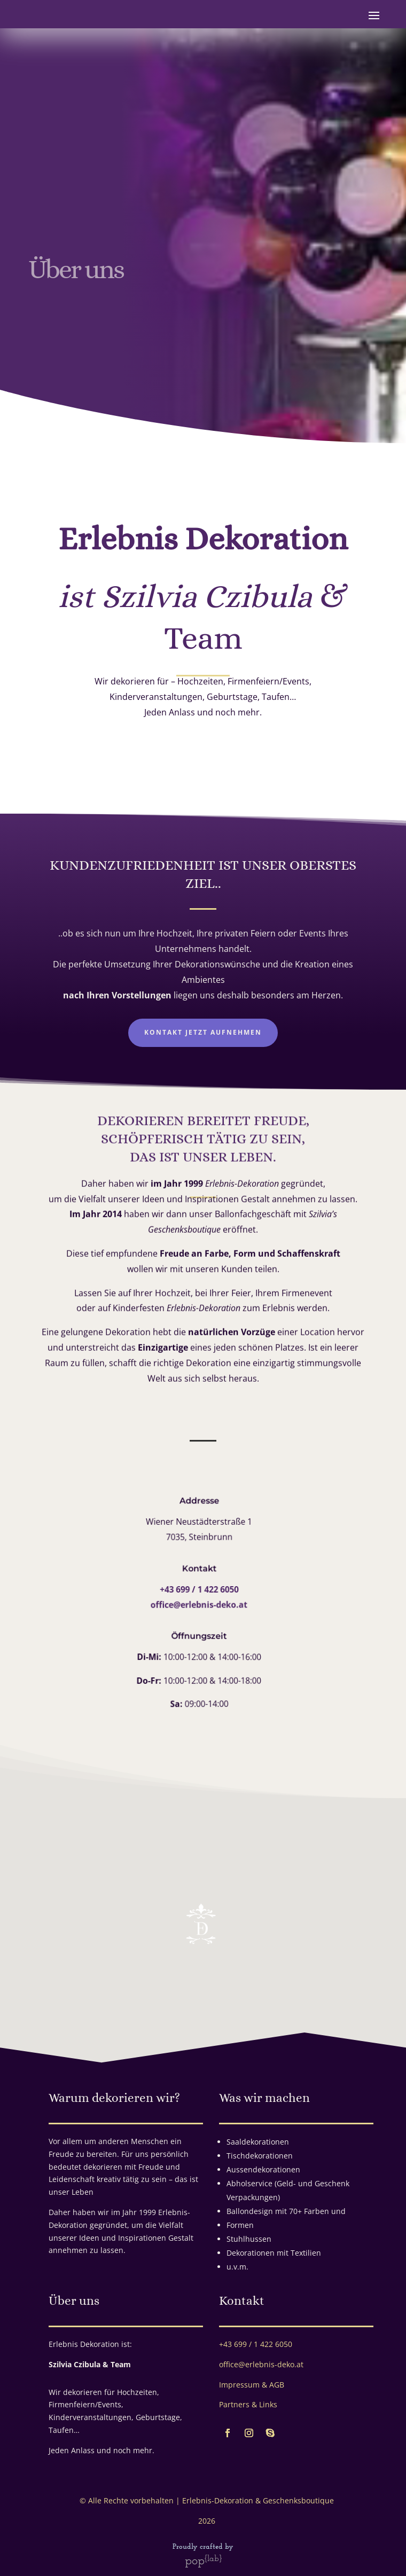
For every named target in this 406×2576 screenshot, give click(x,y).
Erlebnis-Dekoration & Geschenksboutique (258, 2500)
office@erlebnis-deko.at (191, 1604)
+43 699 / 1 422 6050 (192, 1589)
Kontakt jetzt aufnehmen (203, 1032)
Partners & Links (248, 2404)
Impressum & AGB (251, 2385)
